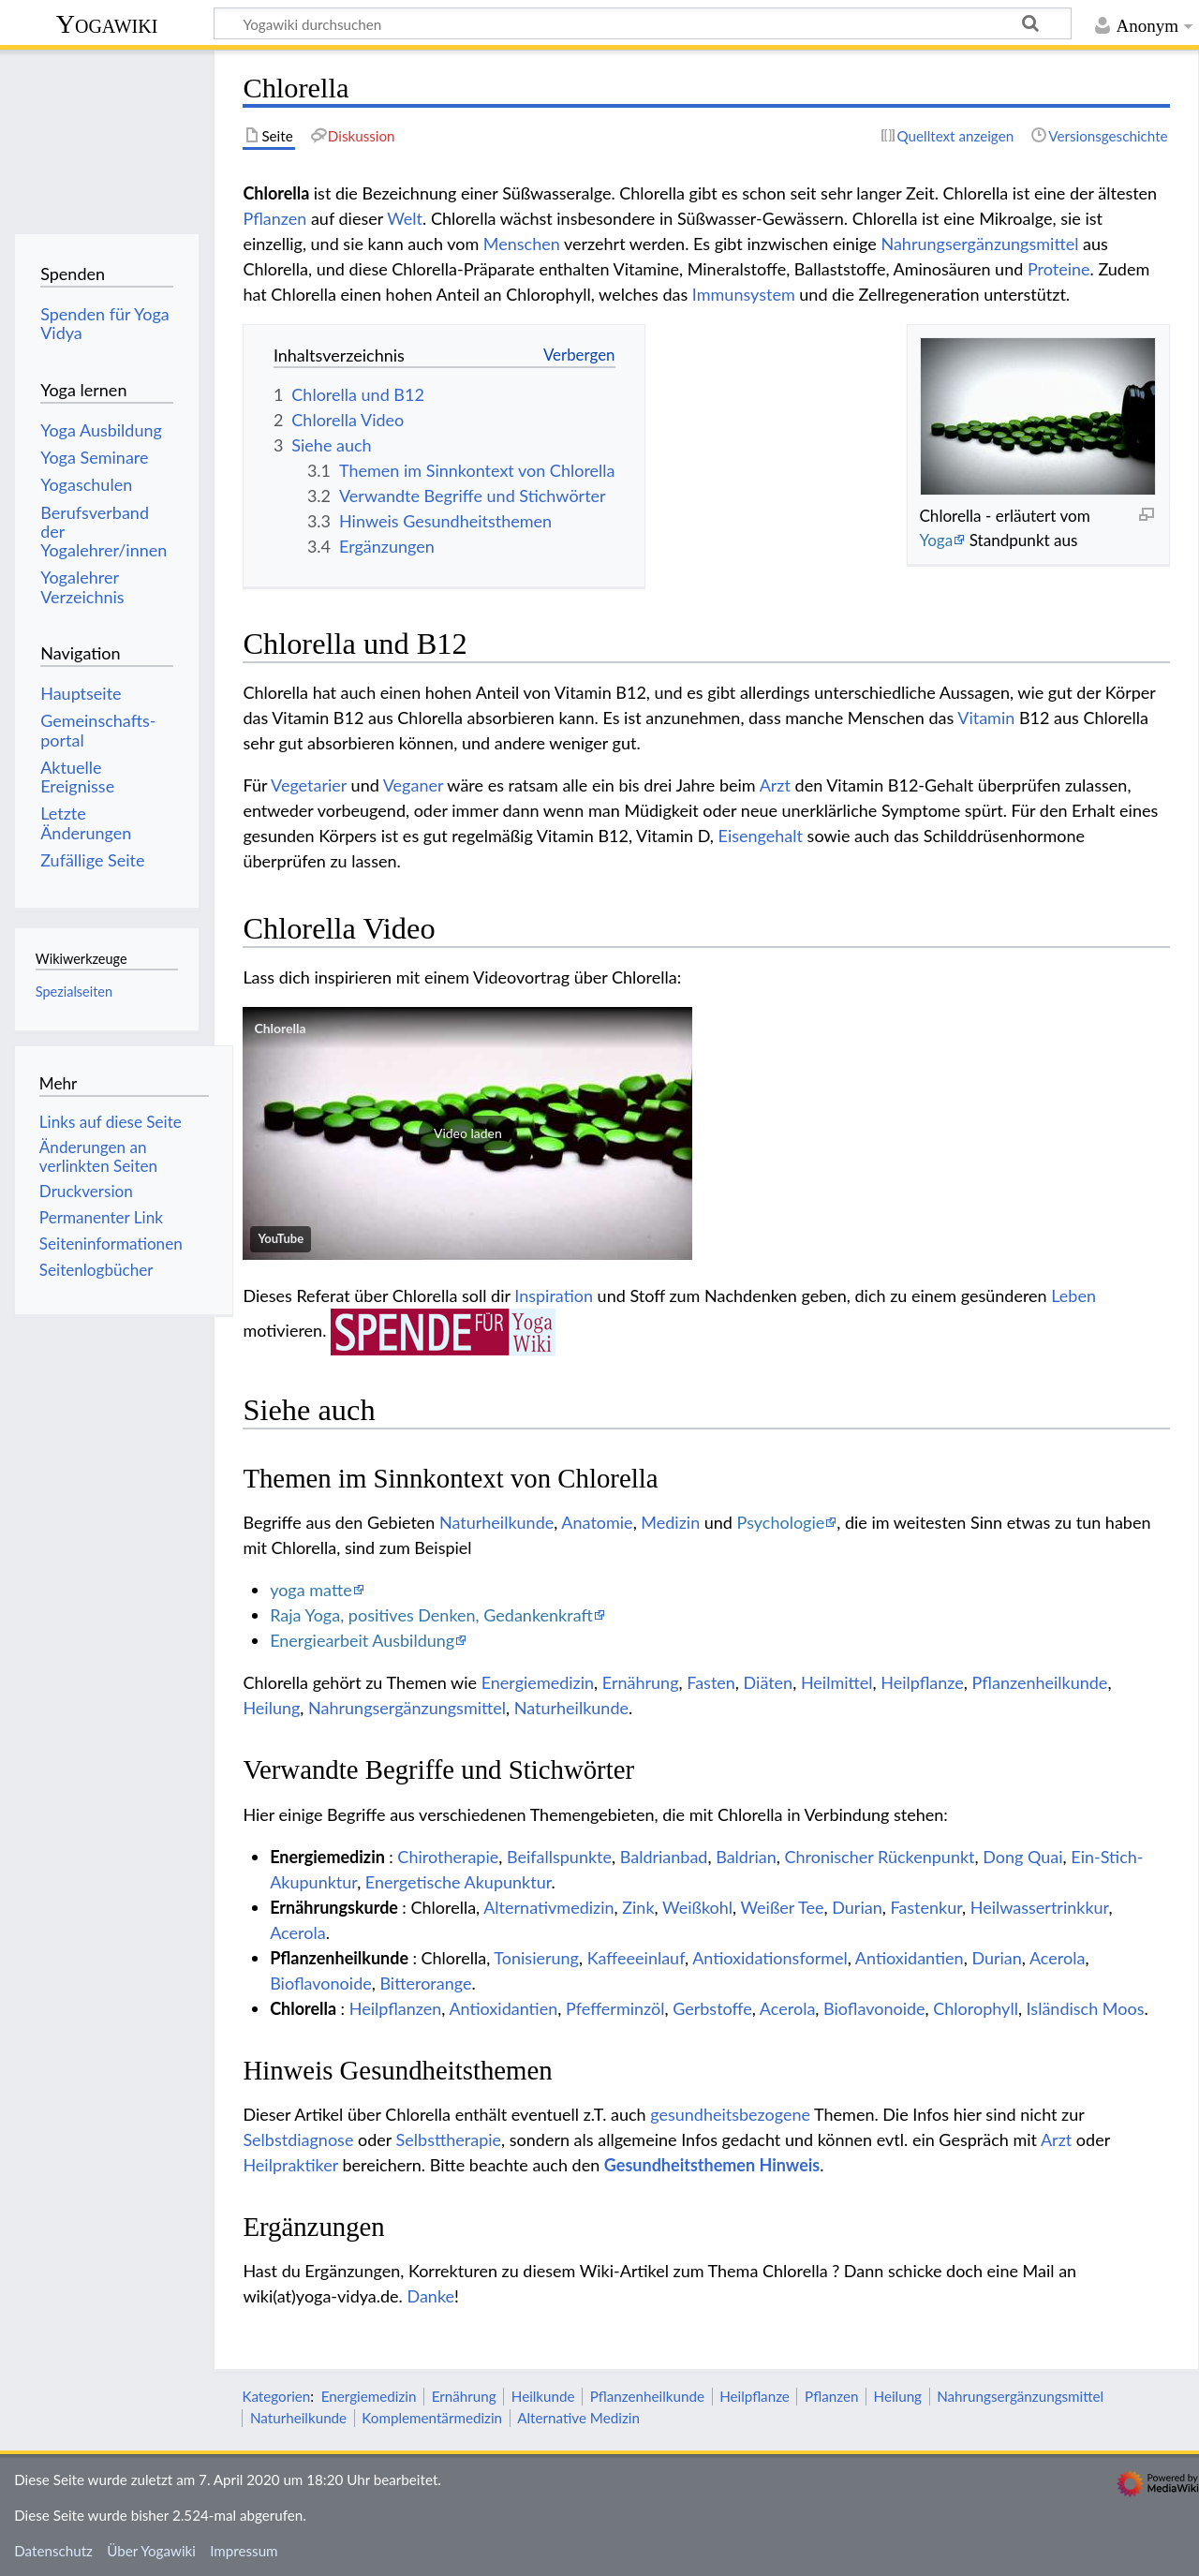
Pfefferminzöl (615, 2008)
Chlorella (279, 1028)
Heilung (271, 1707)
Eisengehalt (760, 835)
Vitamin (985, 717)
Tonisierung (536, 1957)
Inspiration (553, 1295)
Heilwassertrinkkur (1039, 1907)
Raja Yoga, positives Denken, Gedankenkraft (431, 1615)
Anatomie (596, 1522)
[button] (467, 1133)
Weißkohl (697, 1907)
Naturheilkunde (496, 1522)
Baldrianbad (664, 1856)
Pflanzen (274, 218)
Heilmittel (837, 1682)
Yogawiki (107, 23)
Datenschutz (53, 2550)
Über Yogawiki (151, 2550)
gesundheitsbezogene (730, 2114)
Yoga (936, 540)
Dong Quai (1022, 1856)
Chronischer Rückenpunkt (880, 1856)
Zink (638, 1907)
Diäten (768, 1682)
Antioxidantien (909, 1957)
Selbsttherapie (448, 2139)
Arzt (775, 785)
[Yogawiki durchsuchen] (643, 23)
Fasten (711, 1682)
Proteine (1059, 269)
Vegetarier (309, 785)
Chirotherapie (447, 1856)
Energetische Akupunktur (458, 1882)
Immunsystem (743, 294)
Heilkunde (543, 2396)
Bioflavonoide (321, 1983)
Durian (856, 1907)
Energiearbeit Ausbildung (362, 1640)
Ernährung (640, 1682)
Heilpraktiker (290, 2164)
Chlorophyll (975, 2008)
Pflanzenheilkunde (1040, 1682)
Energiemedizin (537, 1682)
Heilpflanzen (395, 2008)
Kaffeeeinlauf (636, 1957)
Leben (1073, 1295)
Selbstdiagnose (298, 2139)
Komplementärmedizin (432, 2417)
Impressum (244, 2550)
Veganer (413, 785)
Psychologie (781, 1522)
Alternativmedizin (548, 1907)
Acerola (297, 1932)
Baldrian (746, 1856)
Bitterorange (425, 1983)
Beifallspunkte (559, 1856)
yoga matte (311, 1589)
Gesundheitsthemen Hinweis (712, 2164)
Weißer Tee (781, 1907)
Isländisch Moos (1086, 2008)
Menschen (521, 243)
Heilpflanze (922, 1682)
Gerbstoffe (712, 2008)
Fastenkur (926, 1907)
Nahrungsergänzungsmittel (979, 243)
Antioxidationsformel (770, 1957)
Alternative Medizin (578, 2417)
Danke (430, 2296)
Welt (404, 218)
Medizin (670, 1522)
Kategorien (276, 2396)
